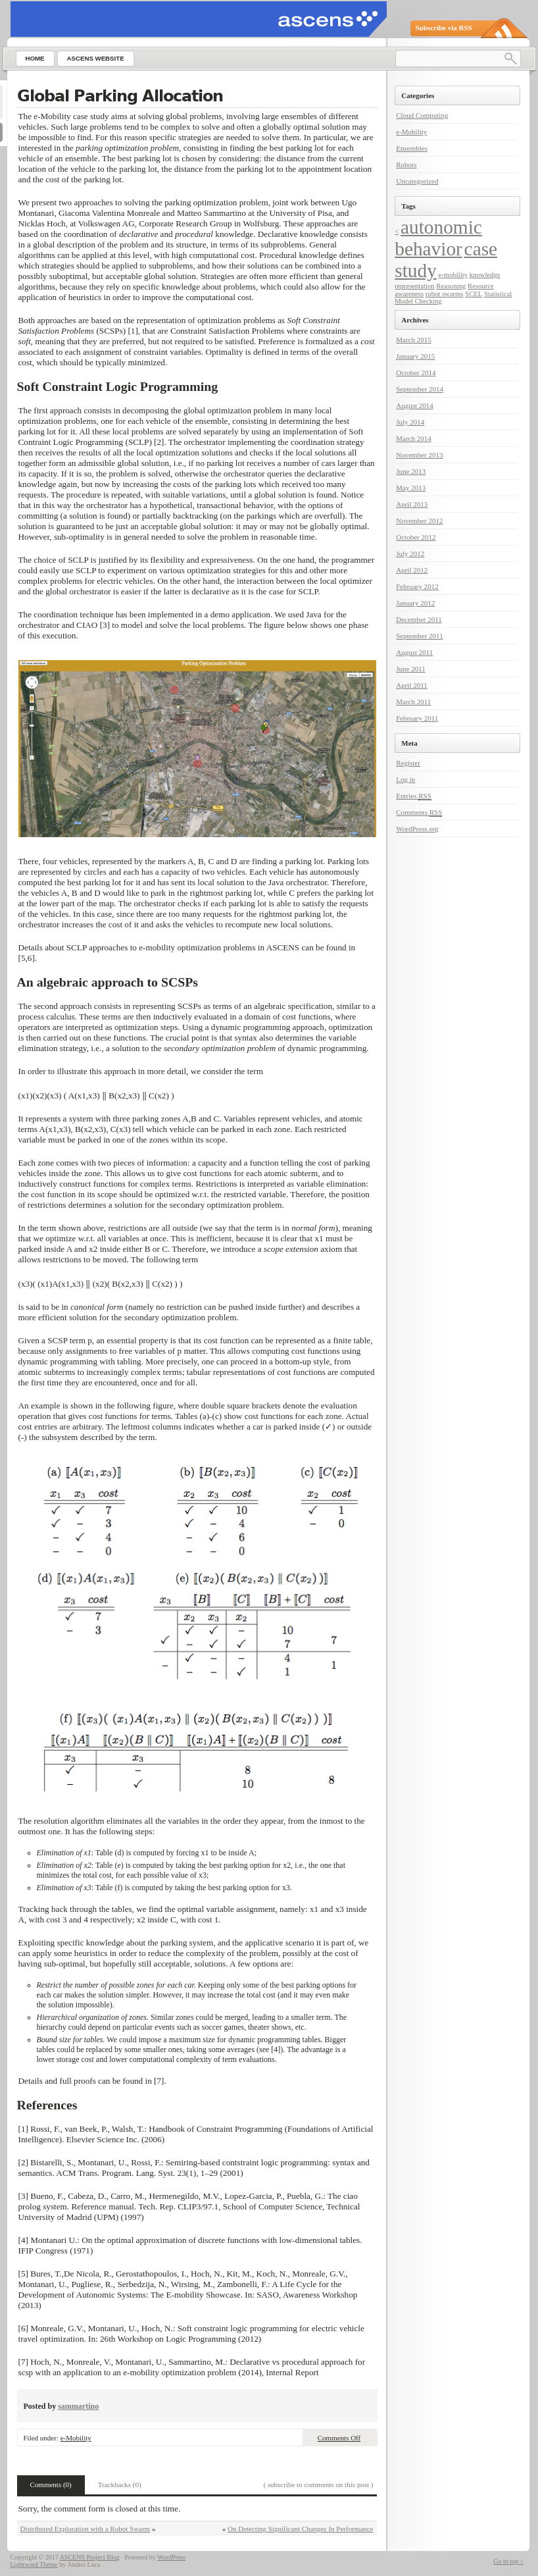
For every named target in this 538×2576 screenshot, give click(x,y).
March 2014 (413, 438)
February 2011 (417, 718)
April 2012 (412, 570)
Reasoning (451, 286)
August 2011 (414, 652)
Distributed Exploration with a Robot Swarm (85, 2529)
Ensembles (412, 148)
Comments (419, 812)
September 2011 (419, 636)
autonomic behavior (438, 238)
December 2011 (419, 619)
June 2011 (411, 669)
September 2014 (419, 389)
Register (408, 763)
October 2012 (415, 537)
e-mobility (453, 274)
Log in (405, 779)
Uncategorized (417, 181)
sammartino (78, 2406)
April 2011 (412, 685)
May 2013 (411, 488)
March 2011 (413, 702)
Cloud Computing (422, 115)
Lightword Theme (34, 2564)
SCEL (473, 293)
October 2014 (415, 372)
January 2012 (415, 603)
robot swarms (445, 293)
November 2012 (419, 521)
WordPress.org (417, 829)
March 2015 (413, 340)
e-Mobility (76, 2438)
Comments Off (339, 2438)
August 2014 (414, 405)
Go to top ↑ (508, 2561)
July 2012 (410, 553)
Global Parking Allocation (120, 96)
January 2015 (415, 356)
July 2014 (410, 422)
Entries (413, 796)
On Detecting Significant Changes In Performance (300, 2529)
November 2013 (419, 455)
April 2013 (412, 504)
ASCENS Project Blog (90, 2557)
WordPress (171, 2557)
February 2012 (417, 586)
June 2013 (411, 471)
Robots (406, 164)
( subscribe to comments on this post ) (318, 2484)
